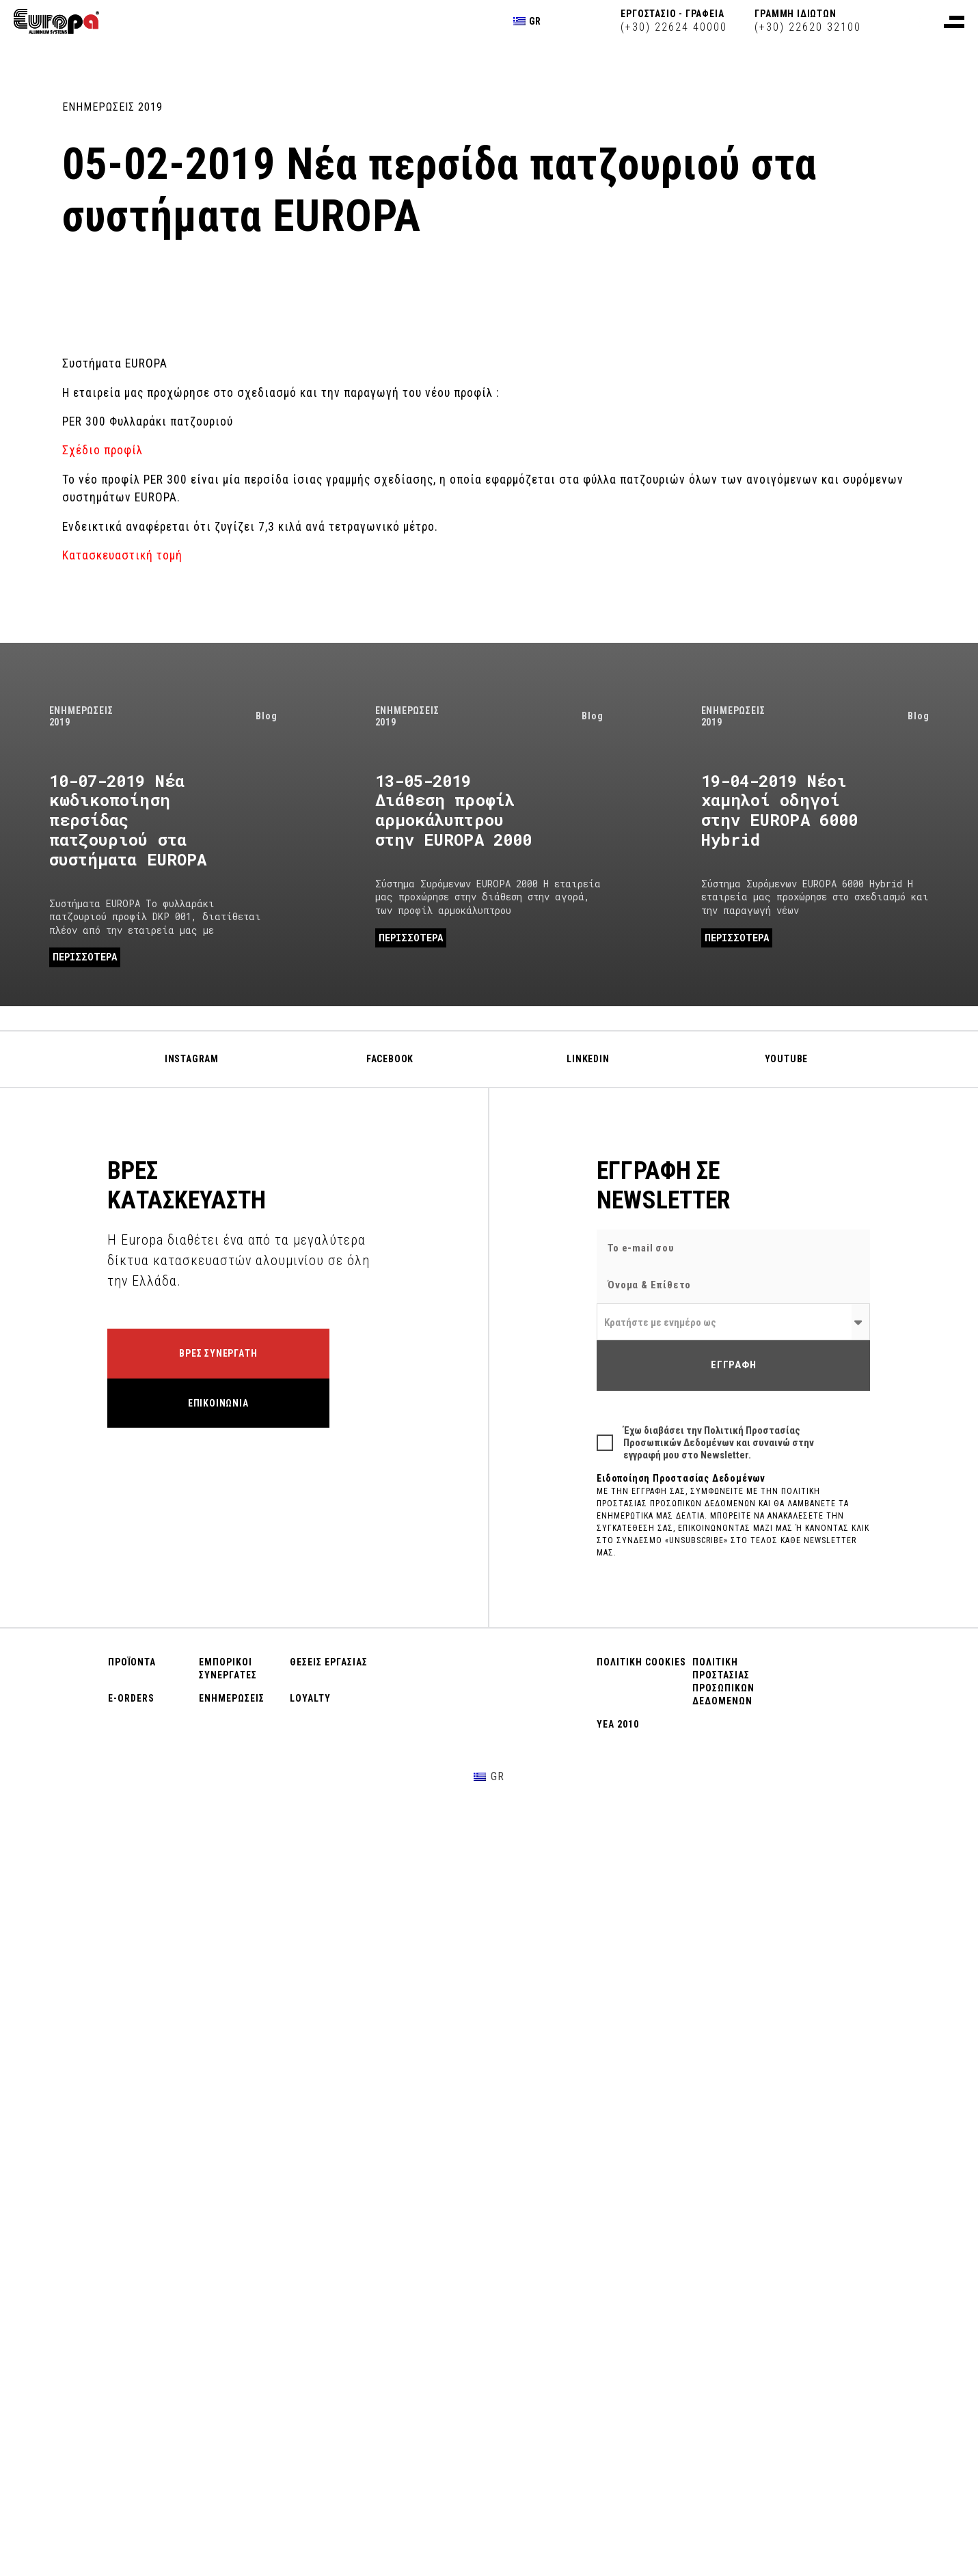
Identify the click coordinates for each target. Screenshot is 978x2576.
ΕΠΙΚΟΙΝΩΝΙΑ (218, 1403)
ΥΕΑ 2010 (618, 1724)
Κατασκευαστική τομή (124, 555)
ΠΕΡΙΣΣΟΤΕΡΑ (85, 956)
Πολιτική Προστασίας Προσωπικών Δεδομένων (711, 1436)
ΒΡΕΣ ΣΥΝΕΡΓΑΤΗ (218, 1353)
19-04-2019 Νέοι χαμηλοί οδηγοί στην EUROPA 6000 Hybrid (779, 810)
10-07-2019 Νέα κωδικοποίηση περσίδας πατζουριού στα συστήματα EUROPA (128, 820)
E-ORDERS (131, 1698)
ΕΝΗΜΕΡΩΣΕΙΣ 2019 (112, 106)
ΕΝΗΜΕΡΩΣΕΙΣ (231, 1698)
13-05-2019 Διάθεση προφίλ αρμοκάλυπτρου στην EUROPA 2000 (453, 810)
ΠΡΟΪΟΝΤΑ (132, 1662)
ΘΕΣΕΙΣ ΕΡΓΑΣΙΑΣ (329, 1662)
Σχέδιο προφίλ (102, 450)
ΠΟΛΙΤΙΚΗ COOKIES (641, 1662)
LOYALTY (310, 1698)
